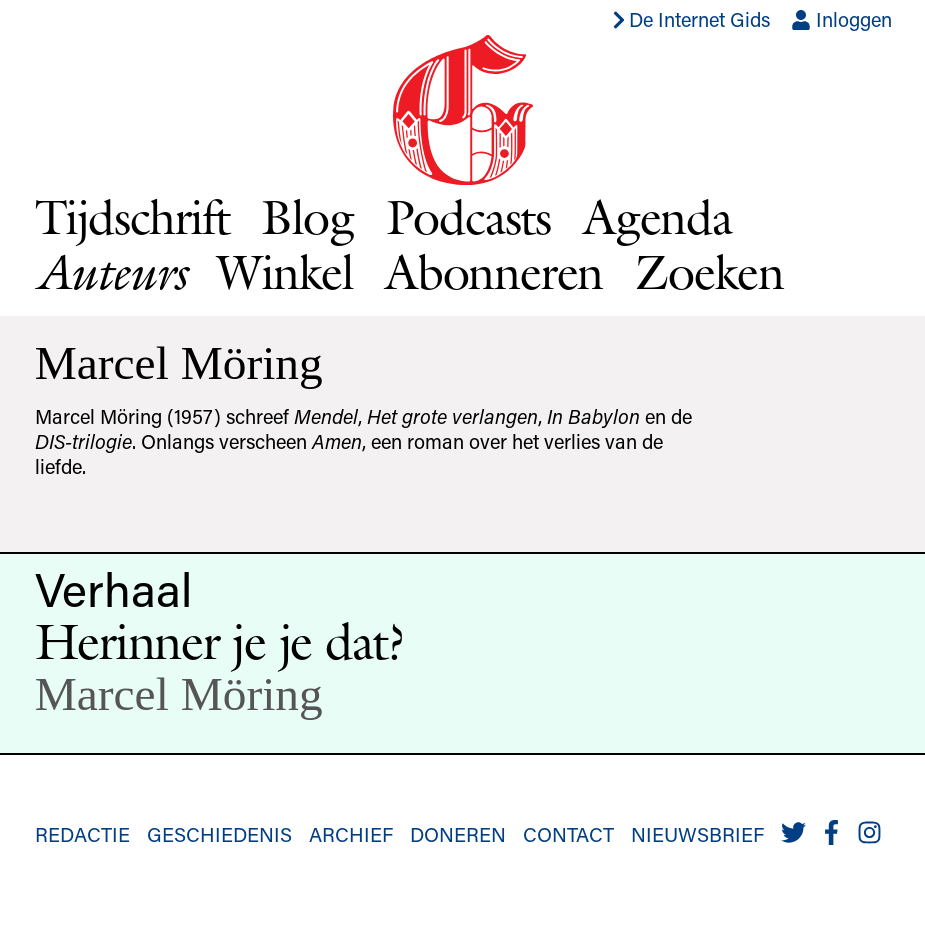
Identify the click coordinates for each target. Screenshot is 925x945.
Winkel (285, 271)
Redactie (82, 834)
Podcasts (468, 216)
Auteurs (110, 272)
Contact (568, 834)
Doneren (458, 834)
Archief (351, 834)
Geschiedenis (219, 834)
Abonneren (494, 271)
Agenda (657, 216)
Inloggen (841, 19)
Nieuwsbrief (697, 834)
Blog (307, 216)
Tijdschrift (132, 216)
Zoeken (709, 271)
